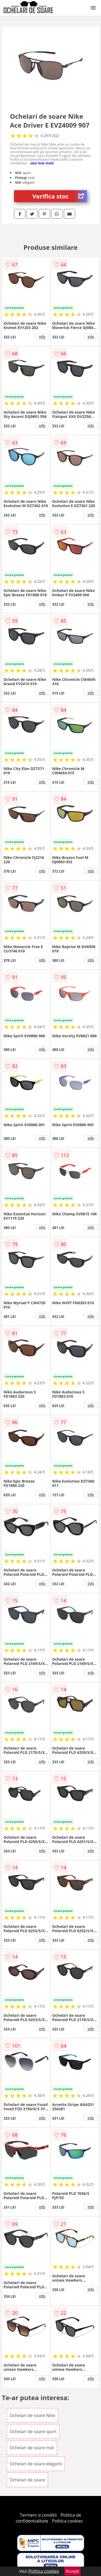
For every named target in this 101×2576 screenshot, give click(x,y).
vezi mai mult (42, 163)
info (42, 336)
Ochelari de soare (27, 2480)
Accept (72, 2571)
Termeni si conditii (38, 2515)
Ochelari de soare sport (33, 2431)
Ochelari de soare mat (32, 2448)
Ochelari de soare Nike (32, 2415)
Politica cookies (67, 2521)
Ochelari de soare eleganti (36, 2464)
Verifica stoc (59, 196)
